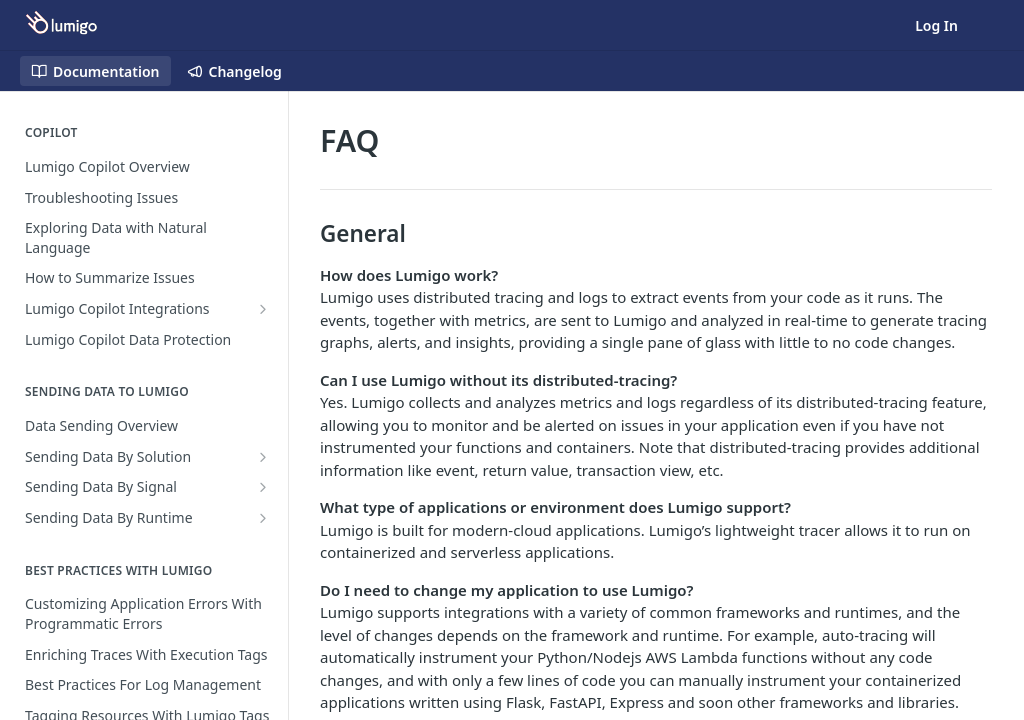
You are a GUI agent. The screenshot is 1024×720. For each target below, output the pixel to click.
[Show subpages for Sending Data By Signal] (263, 487)
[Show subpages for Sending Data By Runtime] (263, 518)
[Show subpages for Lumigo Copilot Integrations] (263, 309)
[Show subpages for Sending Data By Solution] (263, 457)
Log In (936, 25)
